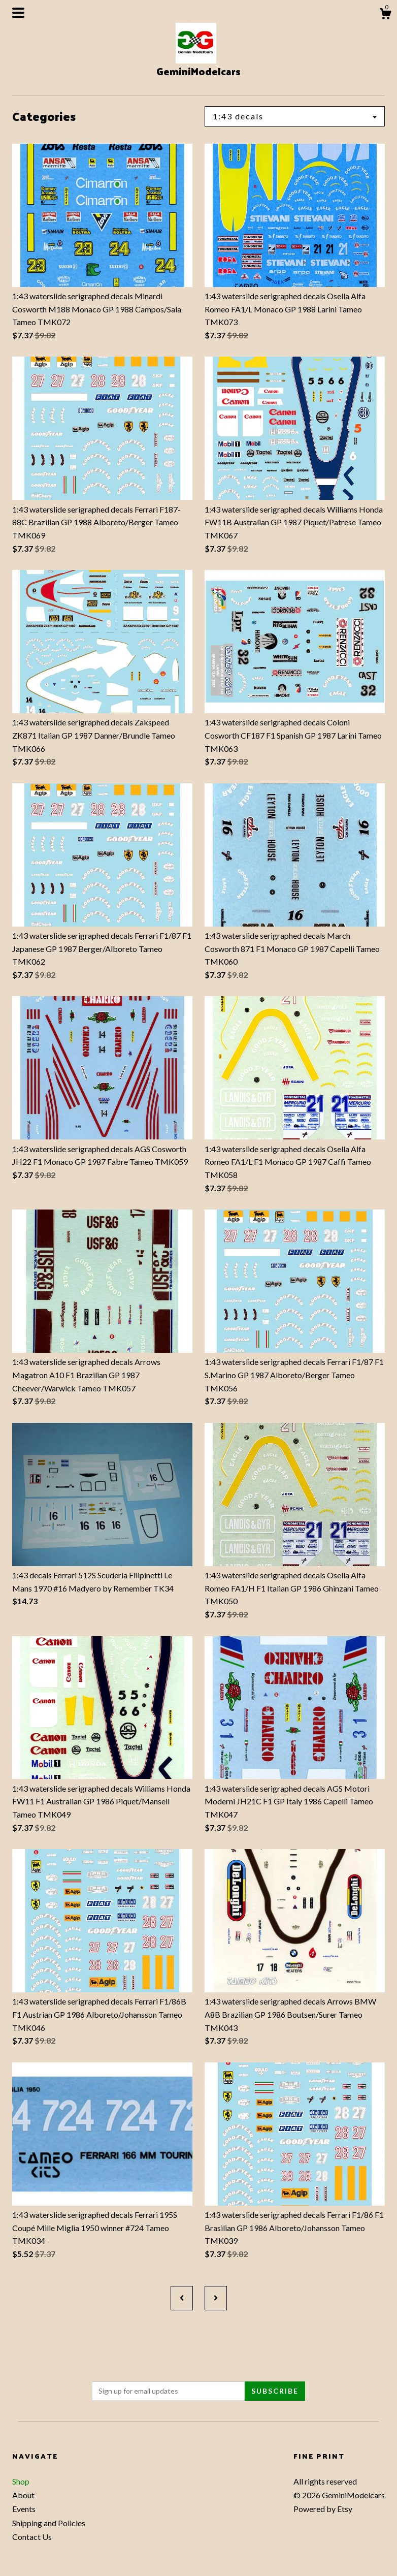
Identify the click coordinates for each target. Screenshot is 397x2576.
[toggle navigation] (18, 13)
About (23, 2495)
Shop (20, 2481)
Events (24, 2509)
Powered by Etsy (322, 2509)
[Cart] (385, 15)
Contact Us (32, 2536)
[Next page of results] (216, 2298)
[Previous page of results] (182, 2298)
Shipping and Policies (48, 2523)
